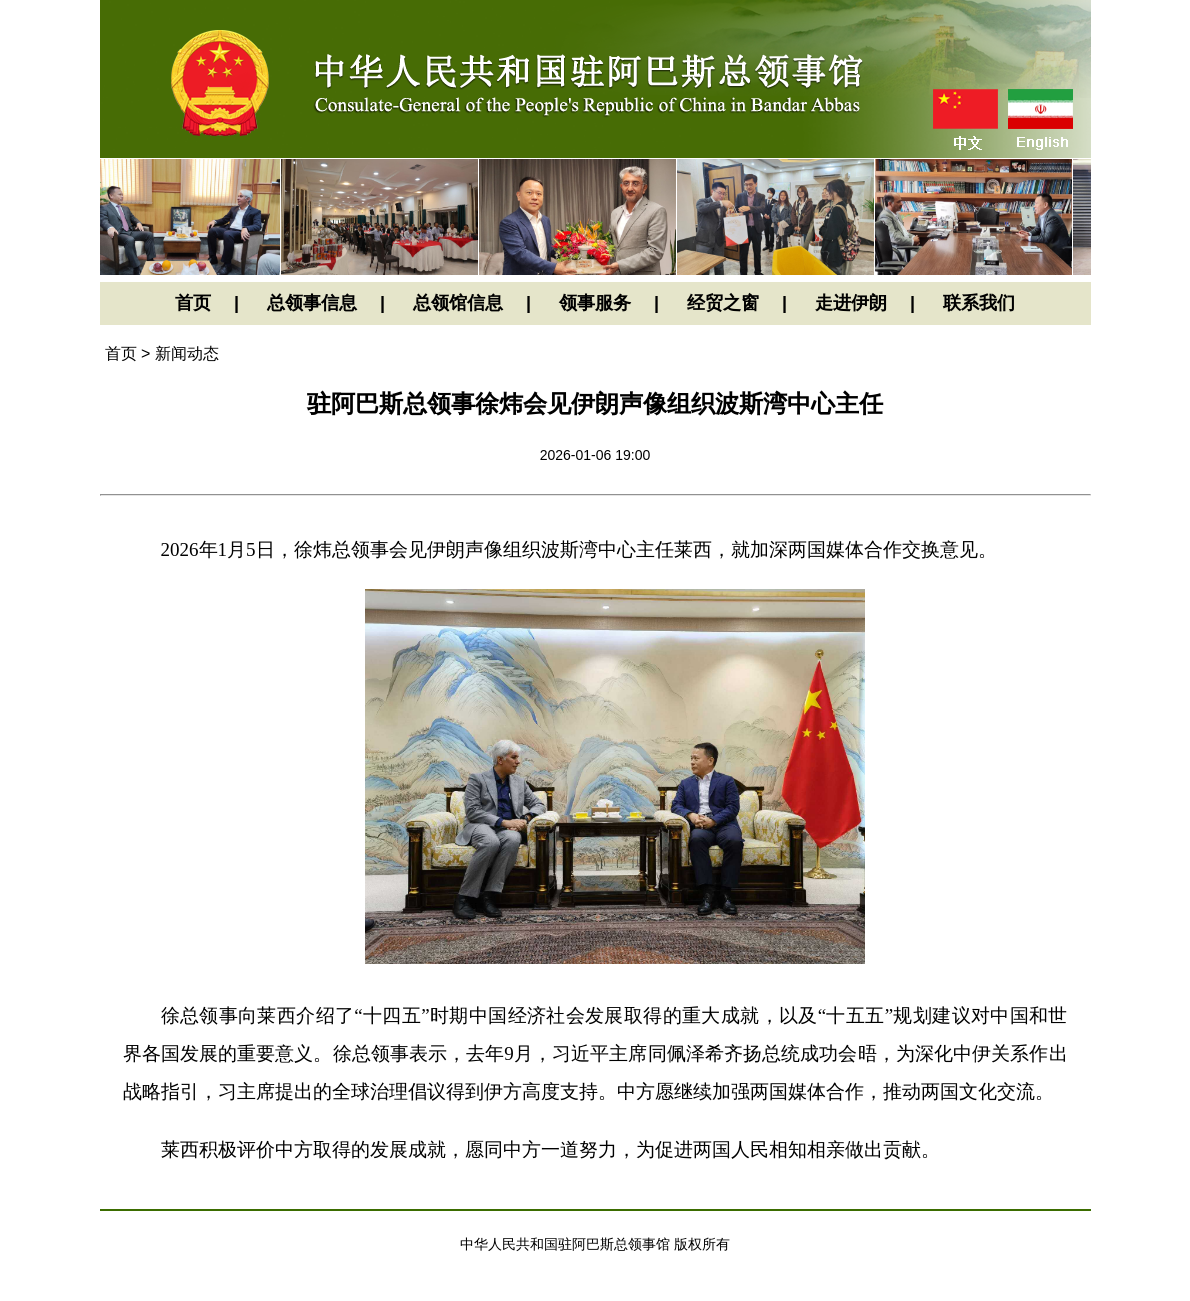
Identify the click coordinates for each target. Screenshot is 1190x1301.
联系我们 (979, 303)
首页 (193, 303)
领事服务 (595, 303)
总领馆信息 (458, 303)
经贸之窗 (723, 303)
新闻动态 (187, 353)
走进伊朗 (851, 303)
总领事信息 (312, 303)
